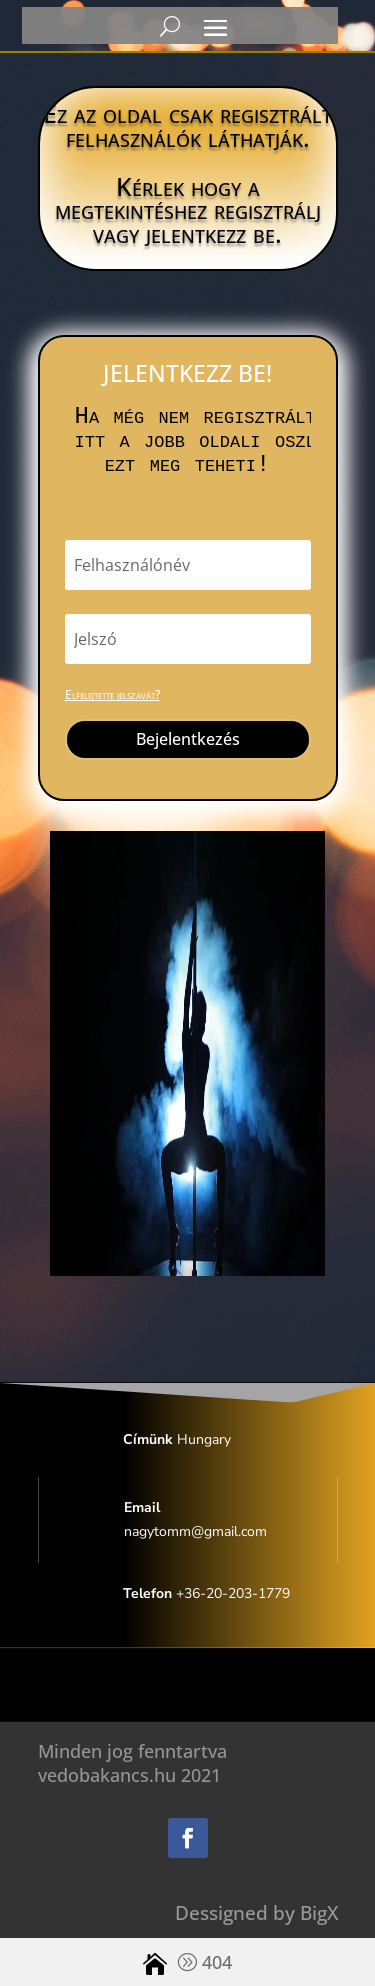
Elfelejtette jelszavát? (112, 694)
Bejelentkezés (188, 739)
